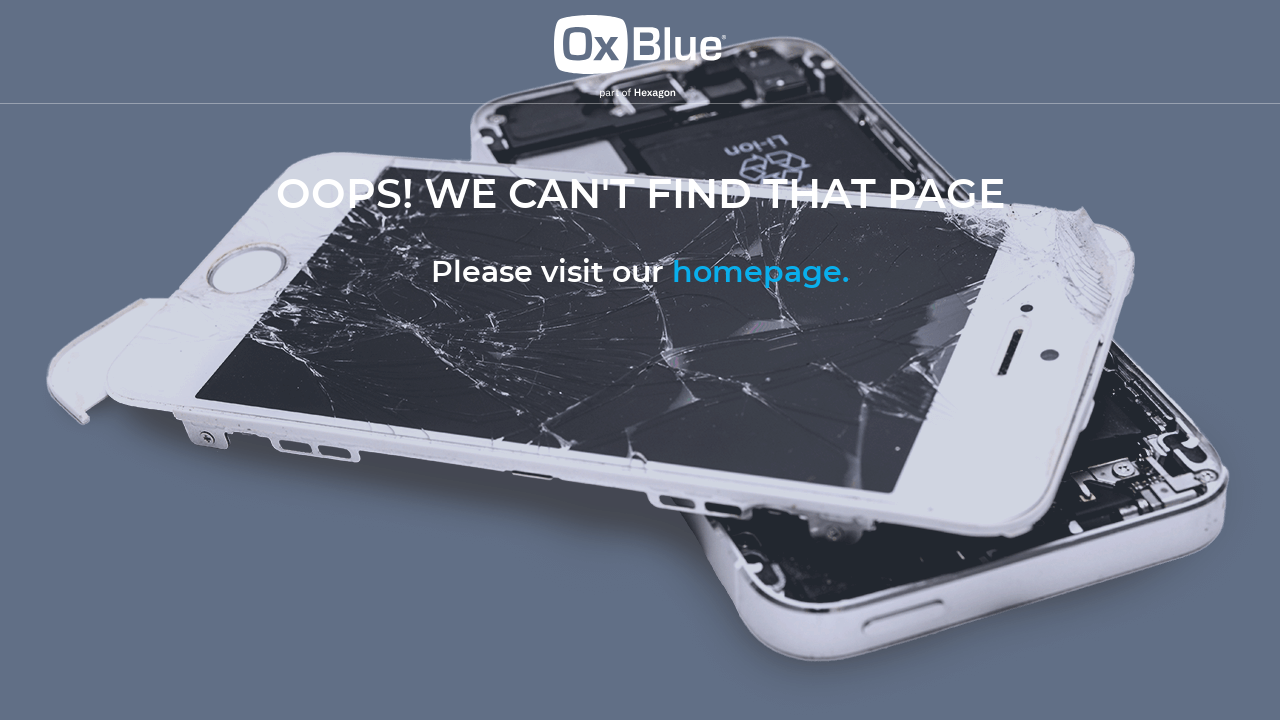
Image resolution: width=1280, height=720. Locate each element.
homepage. (760, 273)
